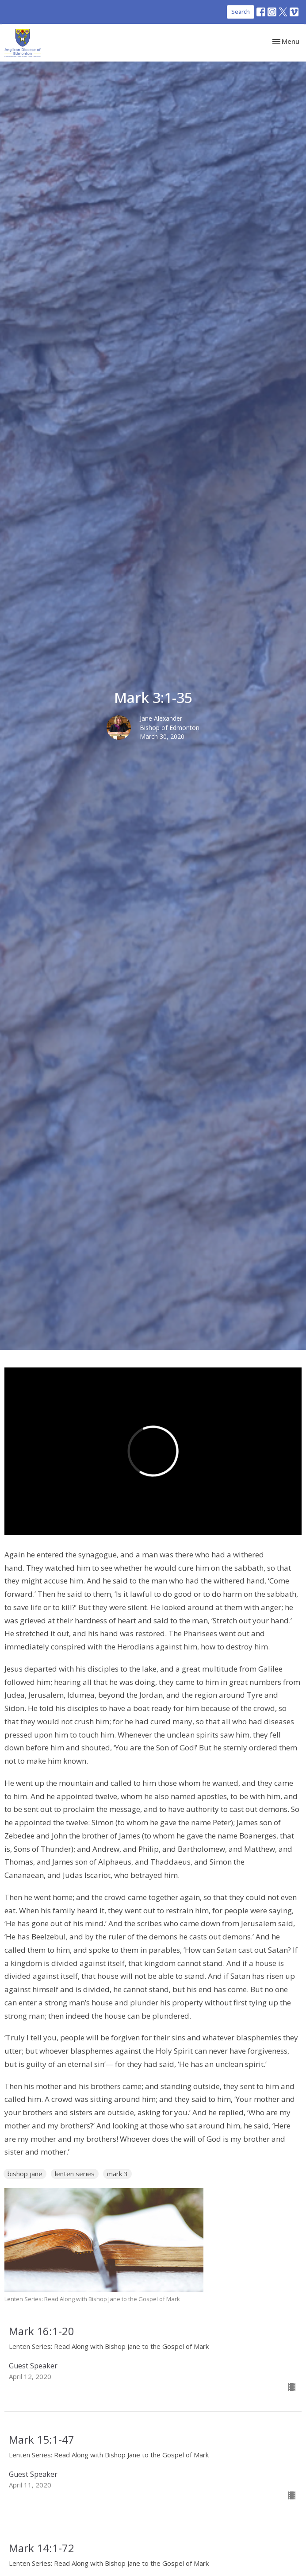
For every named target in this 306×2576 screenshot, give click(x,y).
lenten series (75, 2173)
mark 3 (117, 2173)
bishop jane (25, 2173)
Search (240, 11)
